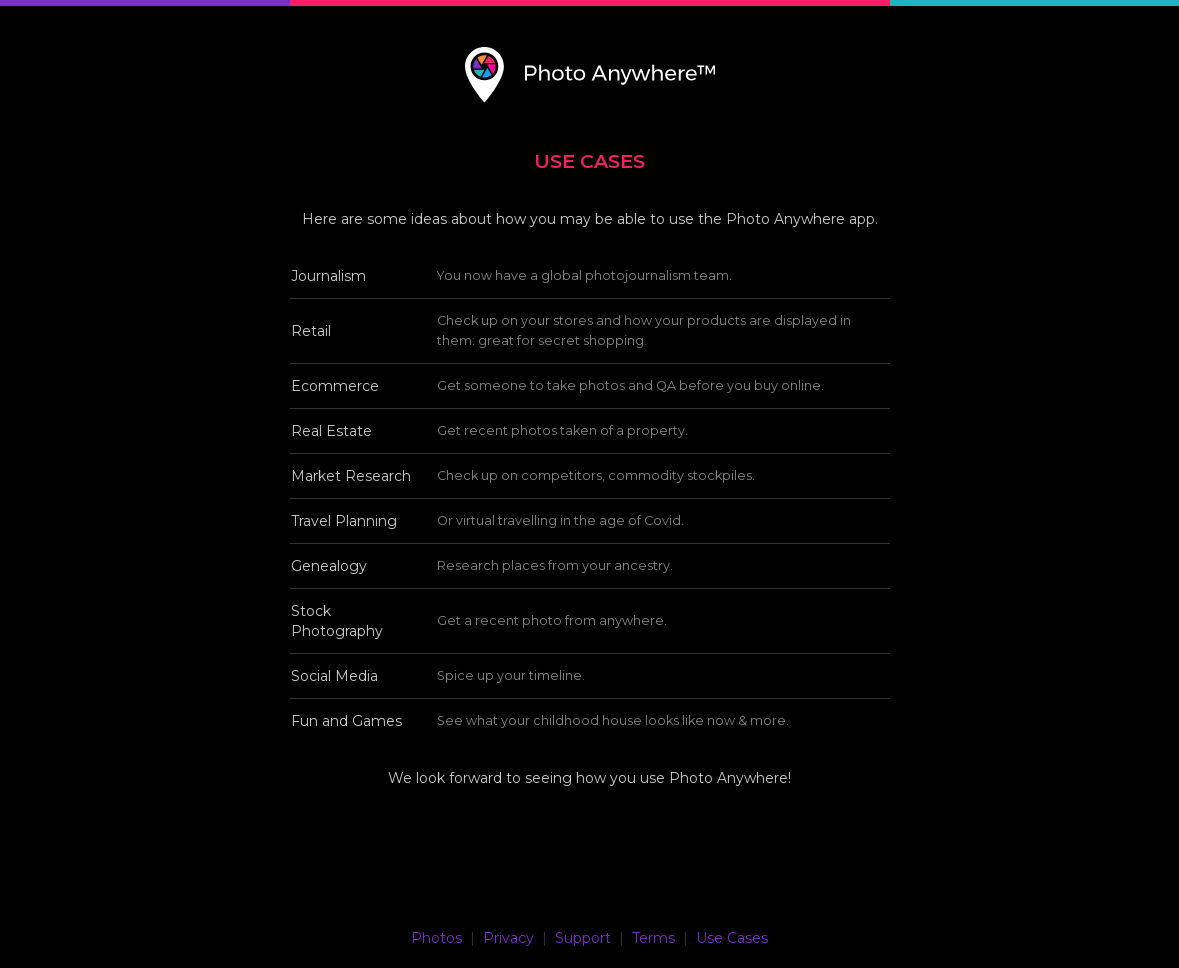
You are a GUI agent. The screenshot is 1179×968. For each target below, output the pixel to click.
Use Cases (732, 938)
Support (583, 938)
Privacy (508, 938)
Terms (653, 938)
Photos (436, 938)
